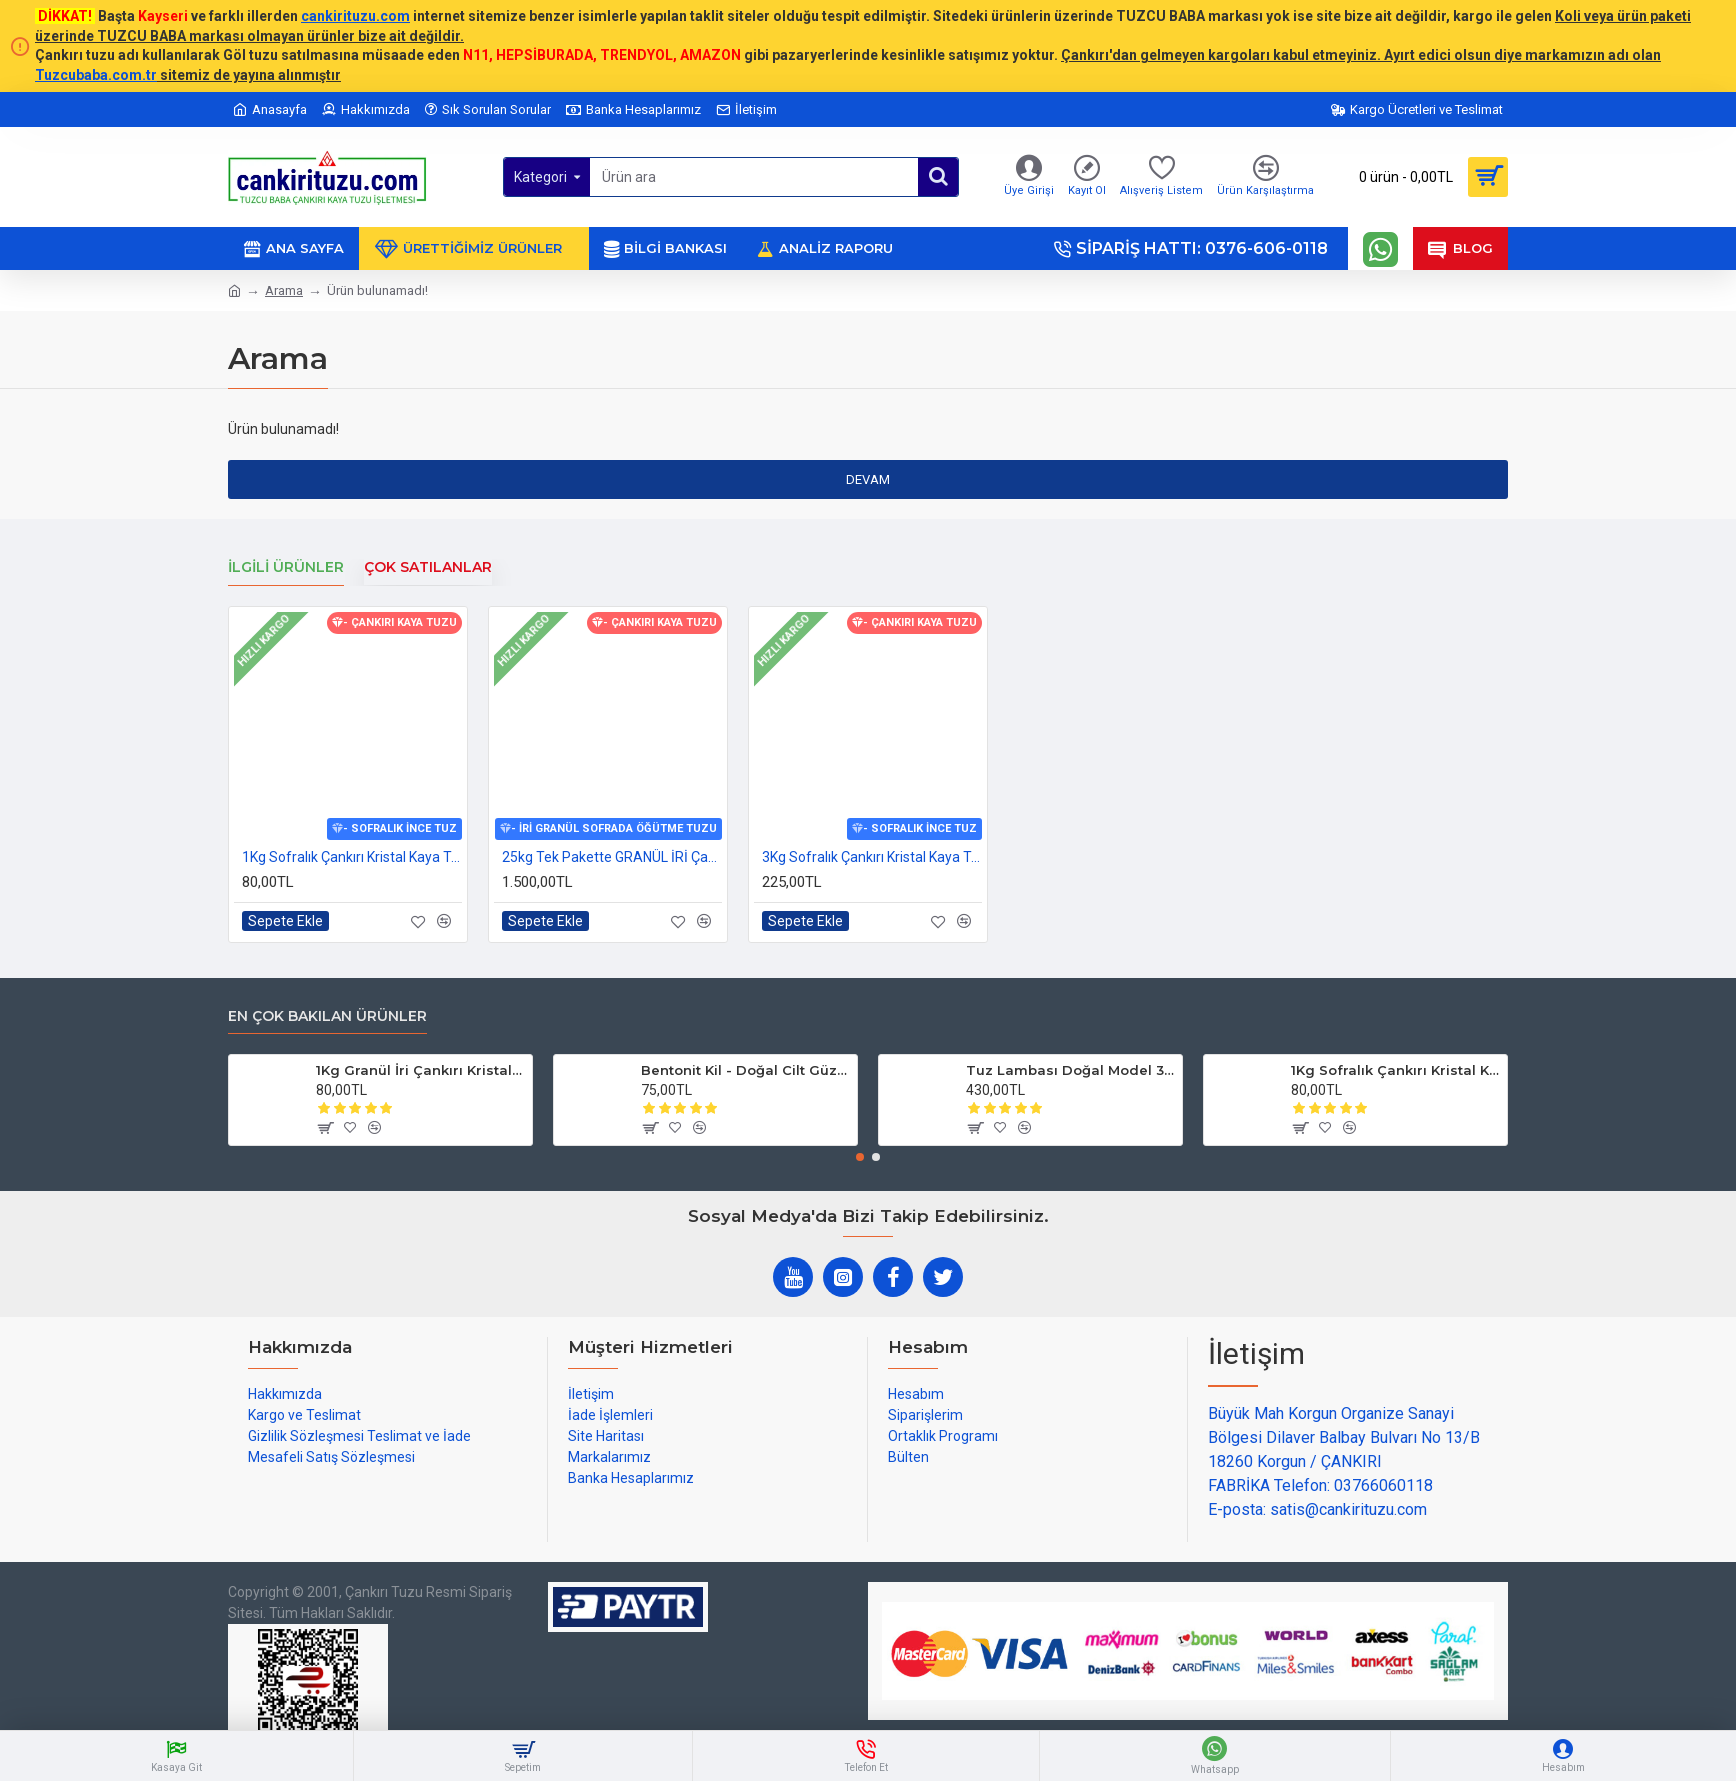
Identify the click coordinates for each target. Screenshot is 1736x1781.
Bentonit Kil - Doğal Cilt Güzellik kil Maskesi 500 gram (745, 1070)
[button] (860, 1157)
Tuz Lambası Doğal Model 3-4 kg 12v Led (1070, 1070)
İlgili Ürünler (286, 567)
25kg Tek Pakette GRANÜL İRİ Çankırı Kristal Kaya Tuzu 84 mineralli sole (612, 857)
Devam (868, 479)
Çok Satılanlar (428, 567)
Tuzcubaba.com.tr (96, 75)
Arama (284, 290)
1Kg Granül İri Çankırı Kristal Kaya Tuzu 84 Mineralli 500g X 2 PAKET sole (420, 1070)
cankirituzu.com (355, 16)
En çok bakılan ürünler (327, 1016)
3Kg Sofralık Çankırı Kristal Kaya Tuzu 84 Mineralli (872, 857)
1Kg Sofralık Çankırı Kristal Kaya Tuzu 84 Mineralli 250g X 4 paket (352, 857)
